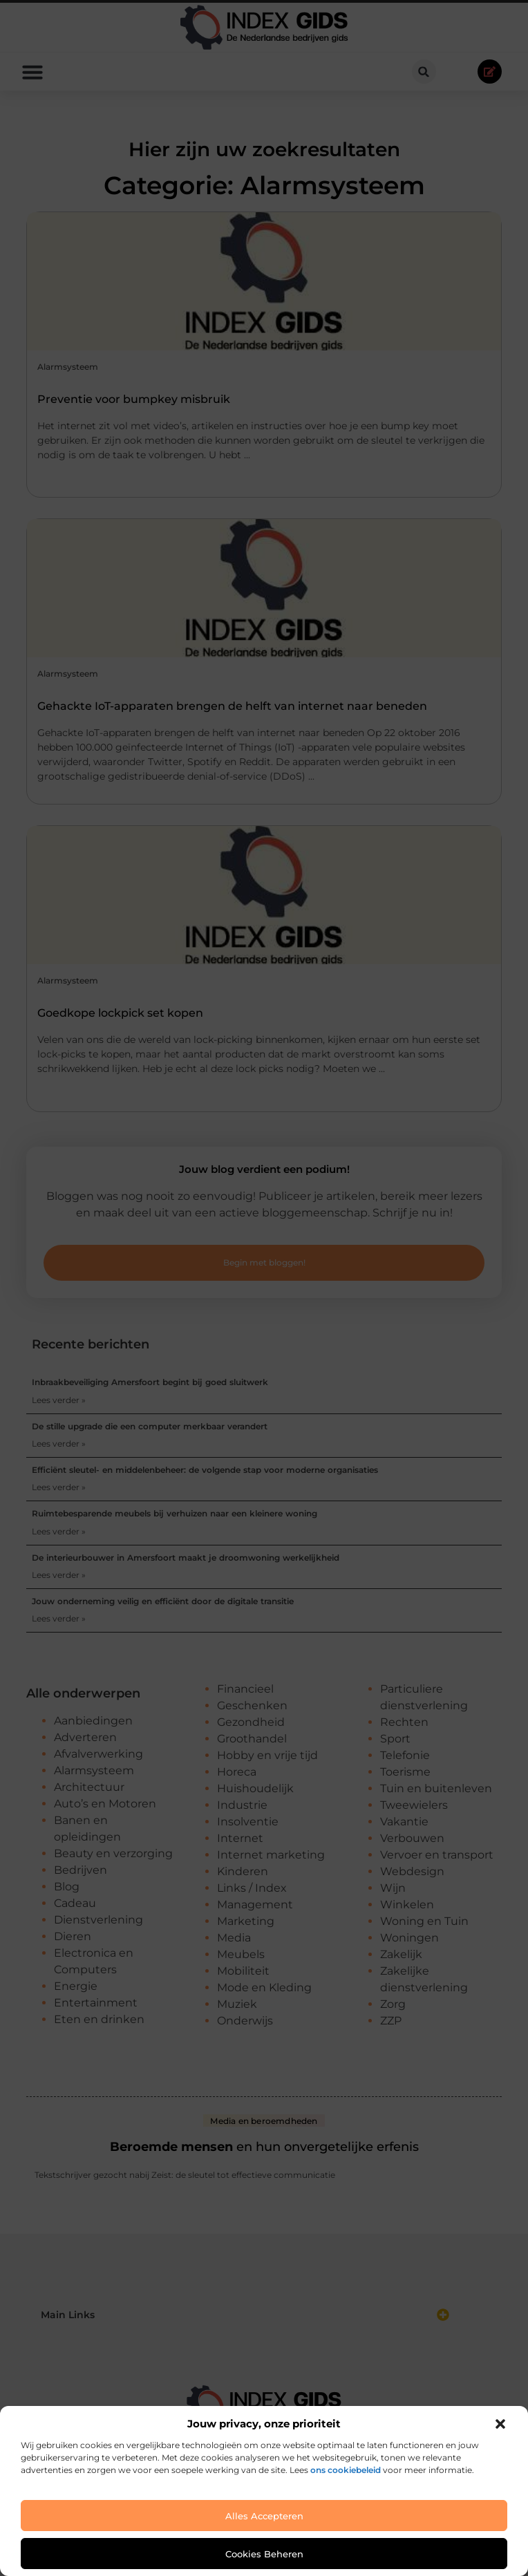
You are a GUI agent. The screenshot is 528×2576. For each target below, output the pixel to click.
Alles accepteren (264, 2515)
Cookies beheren (264, 2553)
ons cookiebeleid (345, 2470)
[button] (500, 2424)
